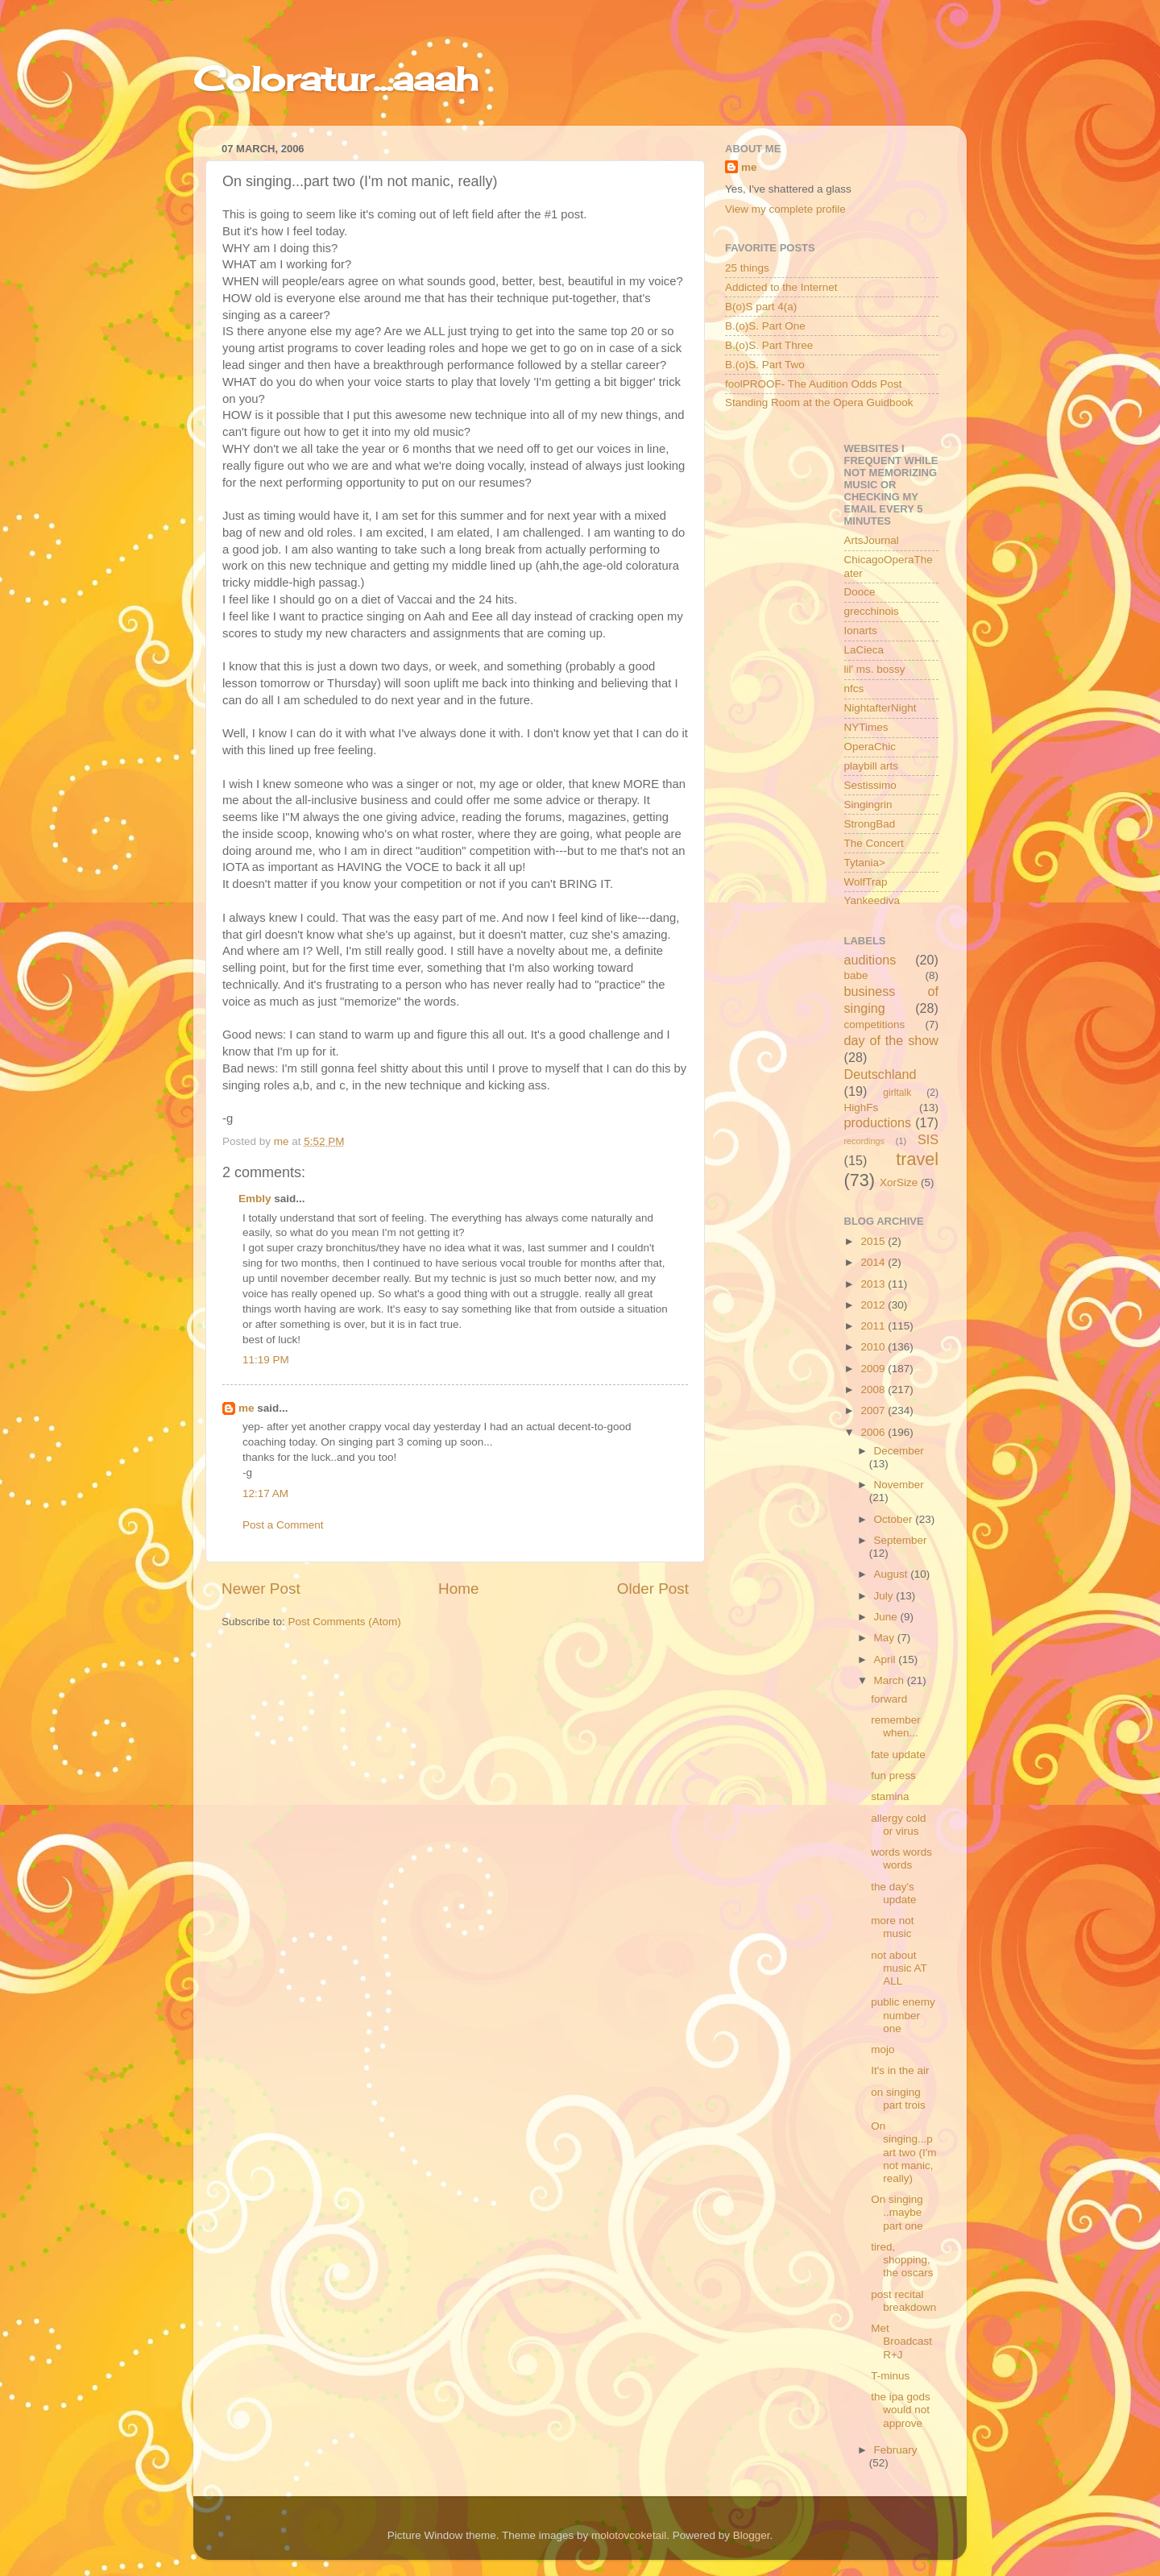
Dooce (860, 592)
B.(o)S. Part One (765, 326)
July (885, 1596)
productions (878, 1122)
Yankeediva (872, 900)
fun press (893, 1775)
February (896, 2450)
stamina (890, 1796)
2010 (874, 1347)
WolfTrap (866, 882)
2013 (874, 1284)
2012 (874, 1305)
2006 (874, 1432)
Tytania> (864, 863)
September (900, 1540)
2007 (874, 1410)
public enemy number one (903, 2015)
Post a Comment (283, 1525)
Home (458, 1588)
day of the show (891, 1040)
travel (917, 1159)
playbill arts (871, 766)
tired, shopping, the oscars (902, 2260)
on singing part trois (898, 2098)
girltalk (897, 1092)
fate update (898, 1754)
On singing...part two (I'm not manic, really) (903, 2152)
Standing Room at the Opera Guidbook (819, 402)
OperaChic (870, 746)
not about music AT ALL (898, 1968)
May (885, 1638)
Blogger (751, 2535)
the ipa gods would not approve (900, 2410)
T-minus (890, 2376)
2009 (874, 1369)
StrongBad (870, 824)
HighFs (861, 1107)
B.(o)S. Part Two (765, 365)
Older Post (653, 1588)
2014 (874, 1262)
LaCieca (864, 650)
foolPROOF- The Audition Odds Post (813, 384)
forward (889, 1699)
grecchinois (871, 611)
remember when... (896, 1726)
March (890, 1680)
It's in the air (900, 2070)
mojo (882, 2049)
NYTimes (866, 727)
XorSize (899, 1182)
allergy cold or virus (898, 1824)
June (887, 1617)
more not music (892, 1926)
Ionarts (860, 630)
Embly (254, 1199)
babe (856, 975)
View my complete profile (785, 209)
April (886, 1659)
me (246, 1408)
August (892, 1574)
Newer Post (261, 1588)
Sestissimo (870, 785)
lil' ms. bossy (874, 669)
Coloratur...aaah (335, 78)
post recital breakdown (903, 2300)
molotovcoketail (628, 2535)
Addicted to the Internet (781, 287)
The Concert (874, 843)
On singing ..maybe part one (897, 2212)
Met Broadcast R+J (901, 2341)
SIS (928, 1139)
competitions (874, 1024)
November (899, 1485)
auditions (870, 959)
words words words (901, 1858)
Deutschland (880, 1074)
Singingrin (868, 805)
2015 (874, 1241)
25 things (747, 268)
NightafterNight (880, 708)
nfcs (854, 688)
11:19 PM (265, 1360)
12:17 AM (265, 1493)
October (895, 1519)
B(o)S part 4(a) (761, 307)
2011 (874, 1326)
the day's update (893, 1893)
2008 (874, 1389)
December (899, 1451)
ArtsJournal (871, 540)
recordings (864, 1141)
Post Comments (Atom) (344, 1622)
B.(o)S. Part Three (769, 345)
